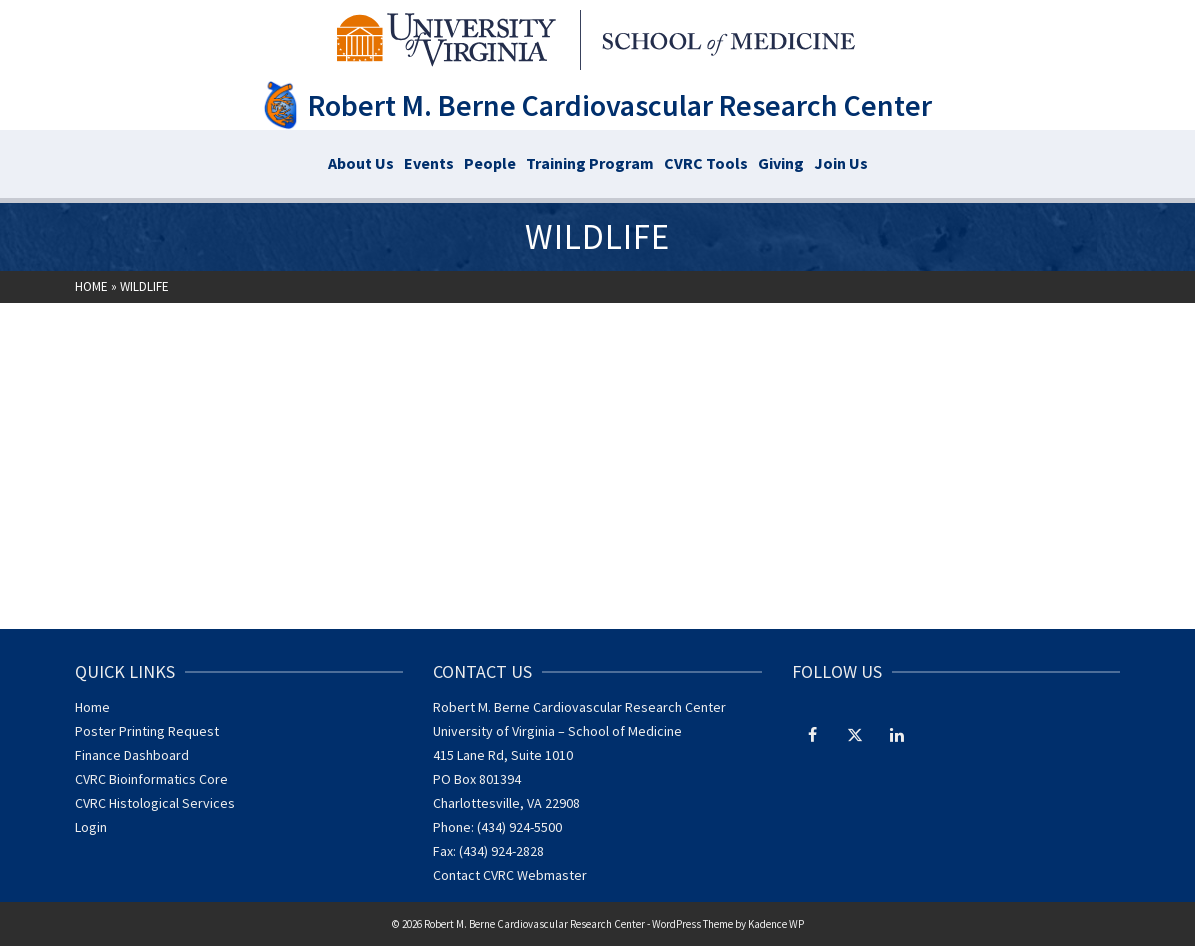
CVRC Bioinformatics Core (151, 779)
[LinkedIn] (897, 734)
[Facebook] (813, 734)
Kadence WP (776, 924)
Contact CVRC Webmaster (510, 875)
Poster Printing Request (147, 731)
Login (91, 827)
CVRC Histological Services (155, 803)
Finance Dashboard (132, 755)
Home (92, 707)
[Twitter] (855, 734)
